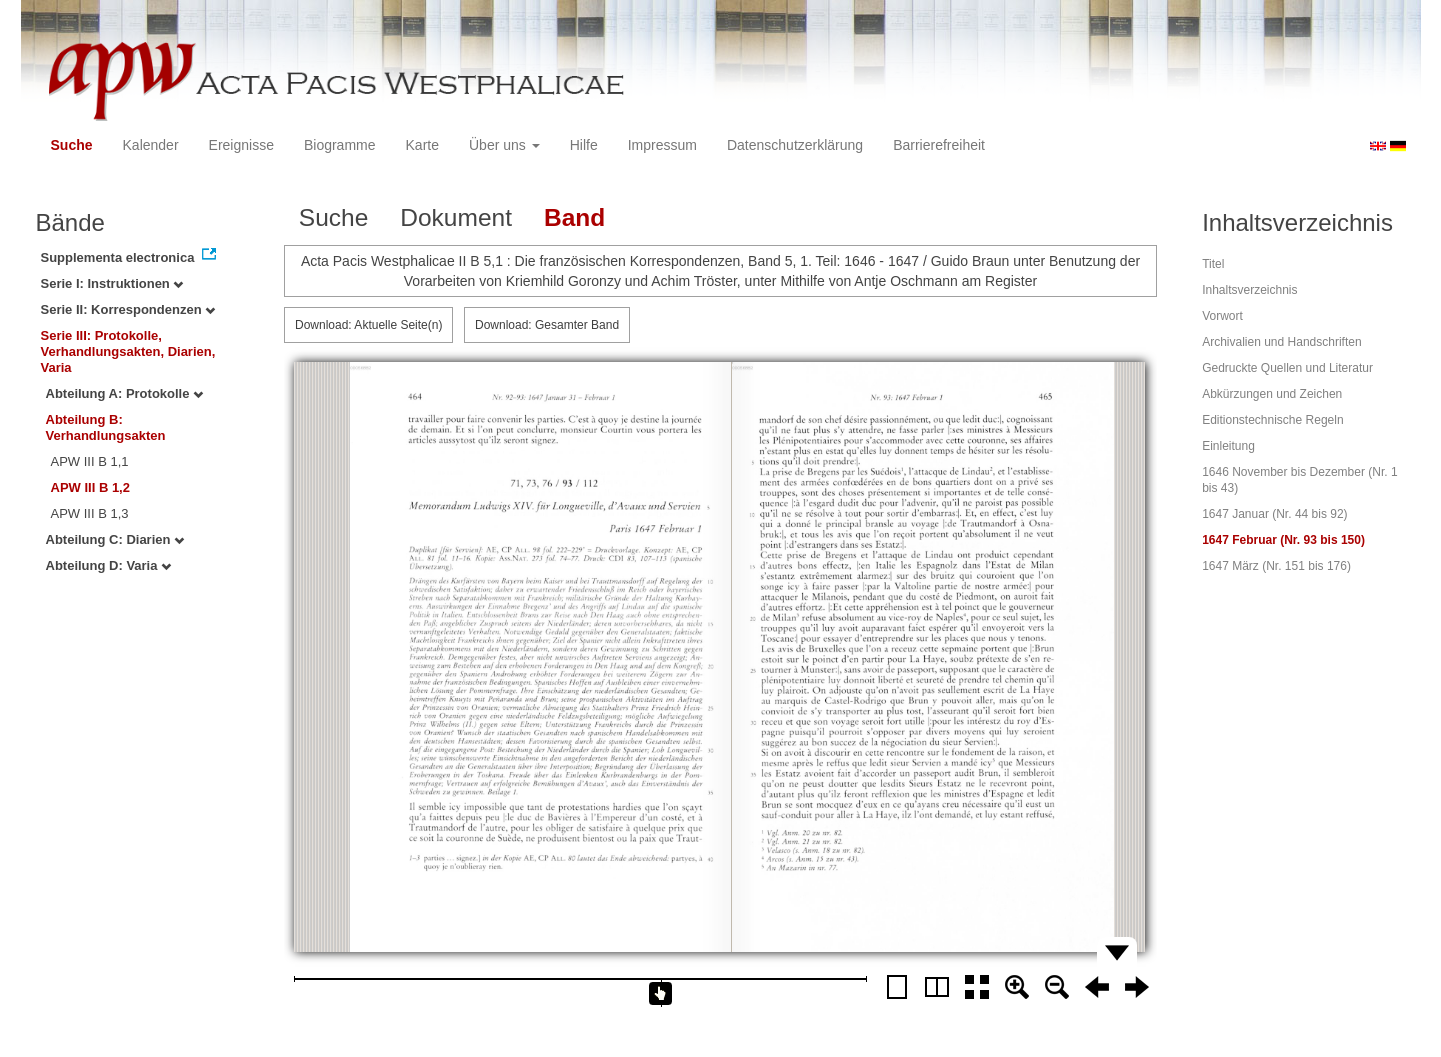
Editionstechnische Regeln (1272, 420)
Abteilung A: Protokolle (125, 393)
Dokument (456, 217)
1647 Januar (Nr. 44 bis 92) (1274, 514)
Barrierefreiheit (939, 145)
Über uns (504, 145)
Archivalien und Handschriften (1281, 342)
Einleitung (1228, 446)
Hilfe (584, 145)
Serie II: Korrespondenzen (128, 309)
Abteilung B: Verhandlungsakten (106, 427)
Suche (72, 145)
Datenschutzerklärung (795, 145)
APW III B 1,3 (90, 513)
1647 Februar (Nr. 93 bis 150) (1283, 540)
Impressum (662, 145)
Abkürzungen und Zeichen (1272, 394)
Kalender (151, 145)
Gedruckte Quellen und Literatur (1287, 368)
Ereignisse (241, 145)
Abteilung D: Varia (109, 565)
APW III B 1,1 (90, 461)
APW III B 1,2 (90, 487)
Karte (422, 145)
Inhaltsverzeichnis (1249, 290)
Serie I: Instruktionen (112, 283)
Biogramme (340, 145)
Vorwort (1222, 316)
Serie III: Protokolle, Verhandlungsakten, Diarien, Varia (128, 351)
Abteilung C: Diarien (115, 539)
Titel (1213, 264)
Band (574, 217)
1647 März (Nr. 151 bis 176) (1276, 566)
